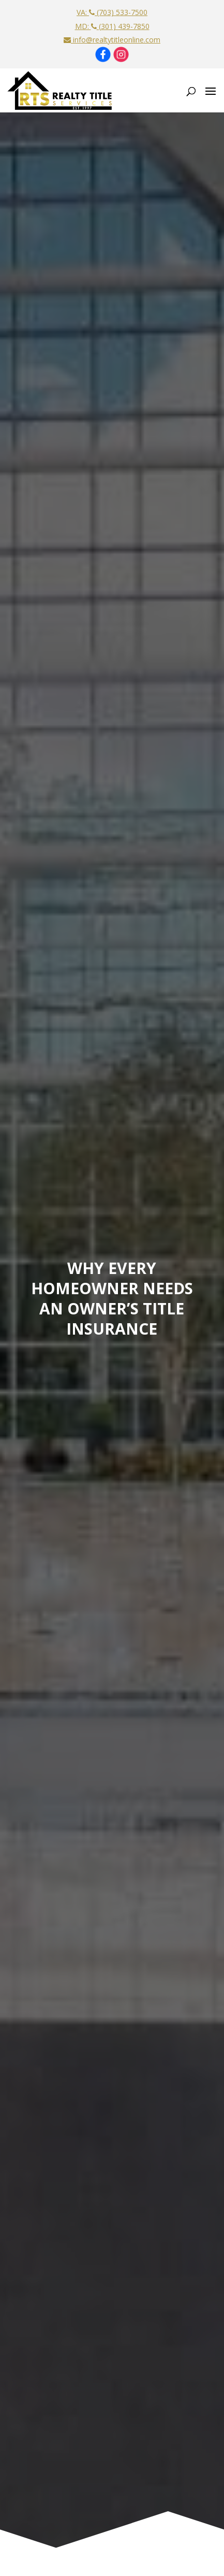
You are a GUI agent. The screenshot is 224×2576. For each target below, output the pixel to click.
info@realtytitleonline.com (112, 40)
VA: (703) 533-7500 (112, 12)
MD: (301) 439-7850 (112, 26)
